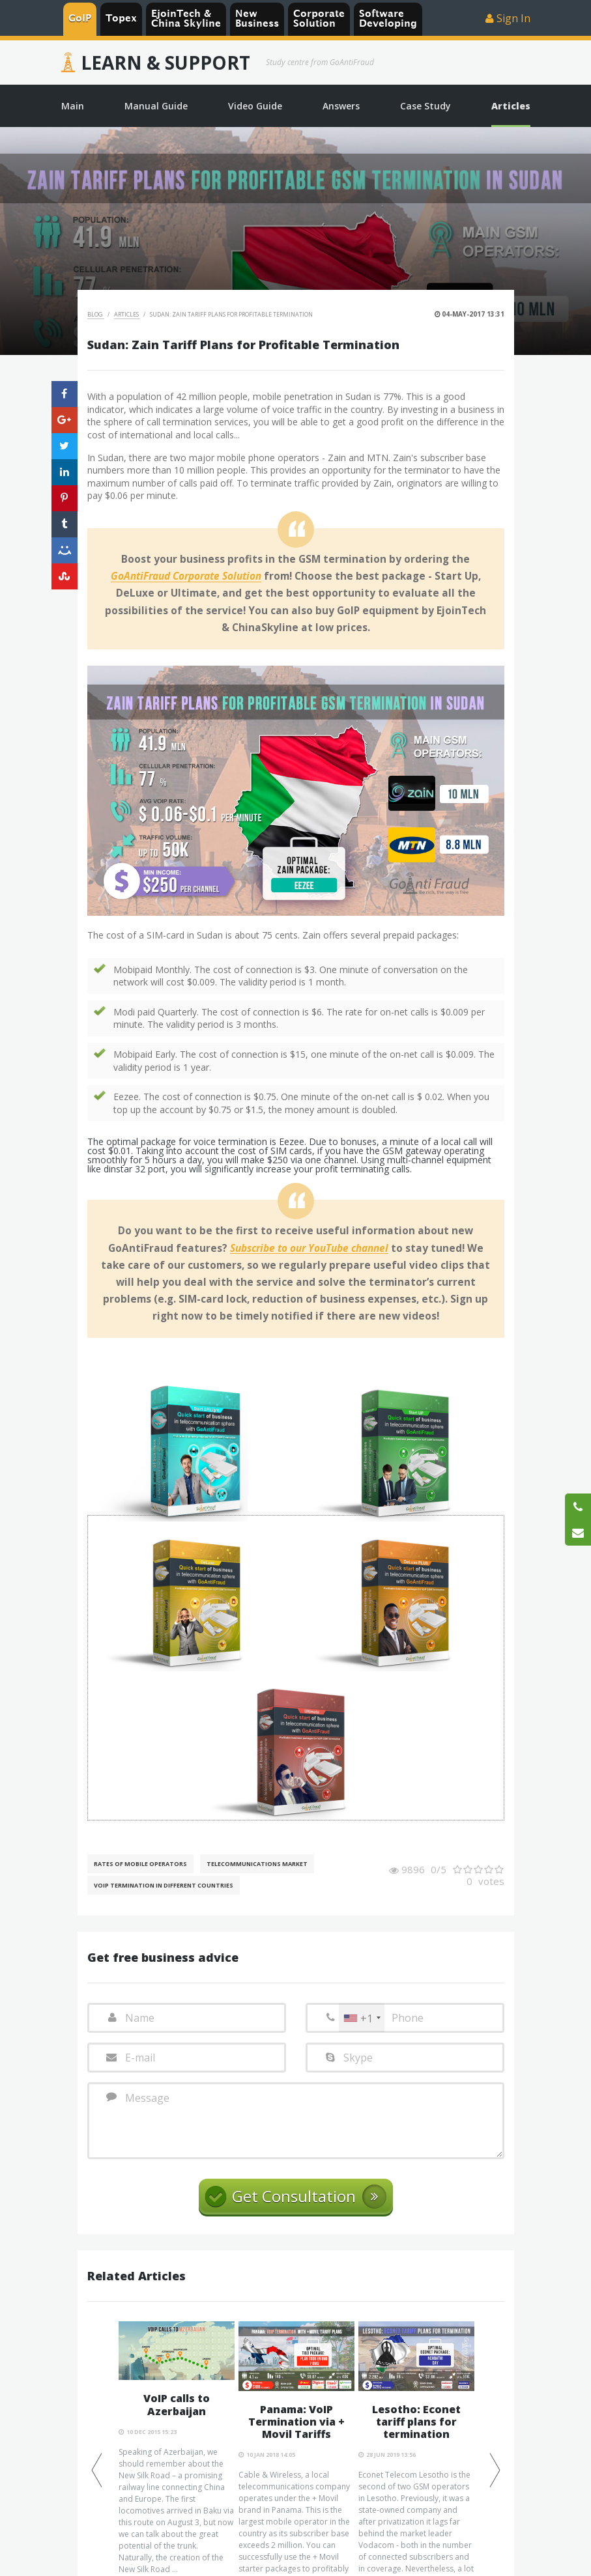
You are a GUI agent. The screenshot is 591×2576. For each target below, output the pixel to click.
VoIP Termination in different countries (163, 1885)
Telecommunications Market (257, 1864)
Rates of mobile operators (140, 1864)
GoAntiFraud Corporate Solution (186, 576)
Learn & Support (165, 62)
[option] (177, 2448)
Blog (95, 314)
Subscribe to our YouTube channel (309, 1248)
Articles (127, 314)
